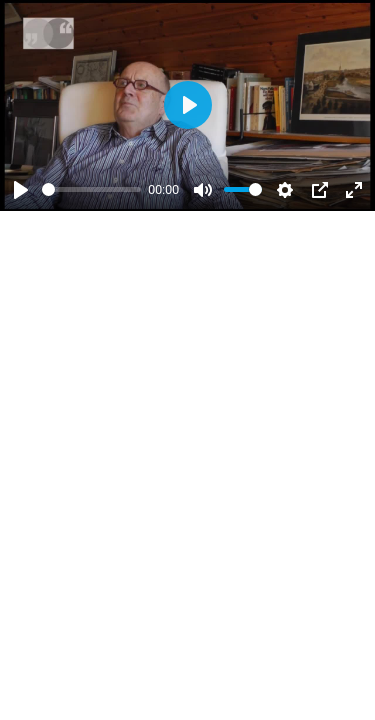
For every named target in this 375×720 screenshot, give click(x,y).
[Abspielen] (21, 190)
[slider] (91, 189)
